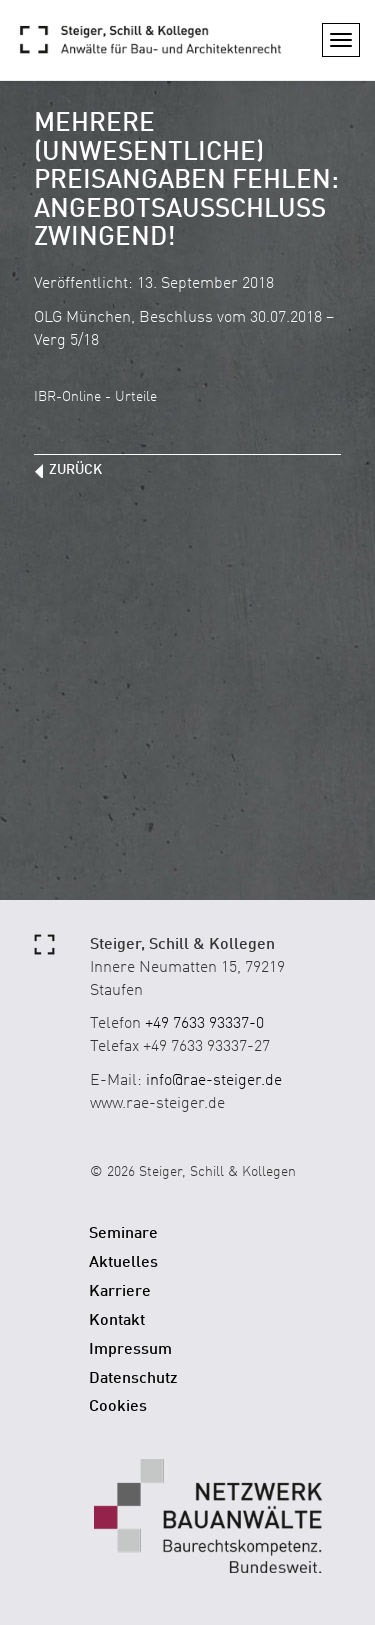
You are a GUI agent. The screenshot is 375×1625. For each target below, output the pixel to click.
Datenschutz (133, 1379)
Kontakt (117, 1321)
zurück (75, 470)
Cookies (118, 1407)
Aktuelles (123, 1263)
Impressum (130, 1350)
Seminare (123, 1234)
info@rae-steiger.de (214, 1081)
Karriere (120, 1292)
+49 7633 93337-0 (204, 1024)
